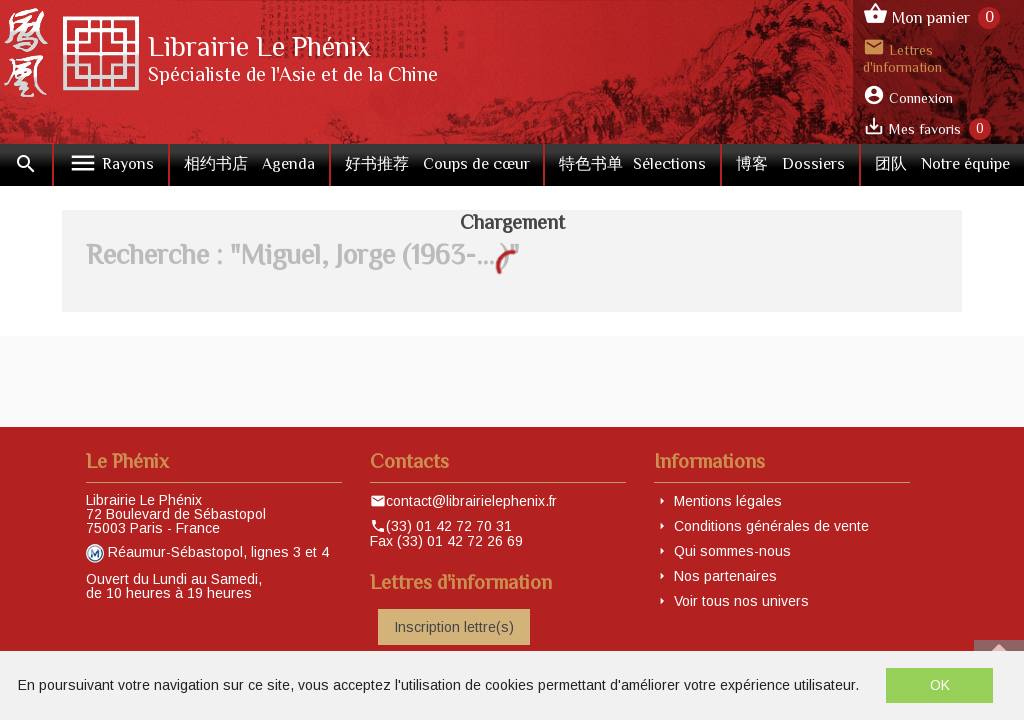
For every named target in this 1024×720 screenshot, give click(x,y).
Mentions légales (728, 501)
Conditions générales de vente (771, 526)
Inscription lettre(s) (454, 627)
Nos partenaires (725, 576)
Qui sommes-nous (732, 551)
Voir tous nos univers (741, 601)
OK (940, 685)
